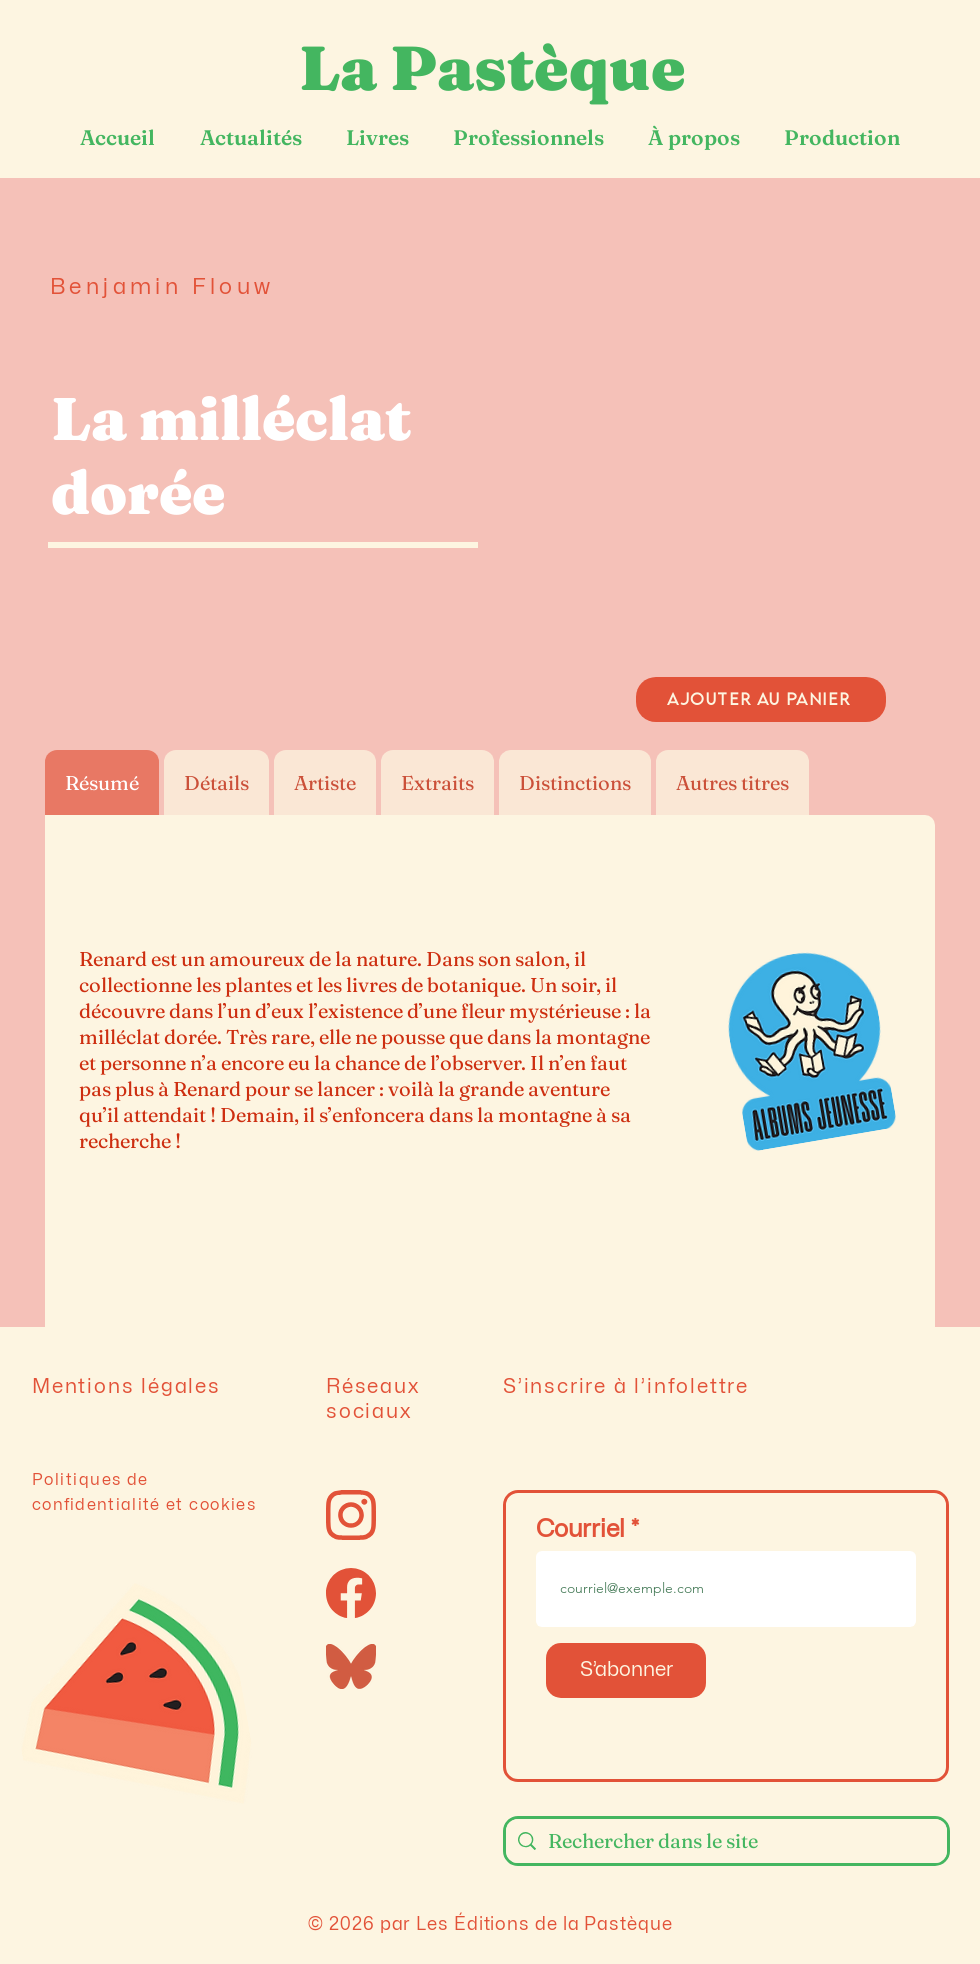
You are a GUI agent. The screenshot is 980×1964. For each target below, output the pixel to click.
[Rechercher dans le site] (726, 1841)
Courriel (580, 1529)
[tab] (102, 782)
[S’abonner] (626, 1670)
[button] (761, 462)
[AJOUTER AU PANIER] (761, 699)
